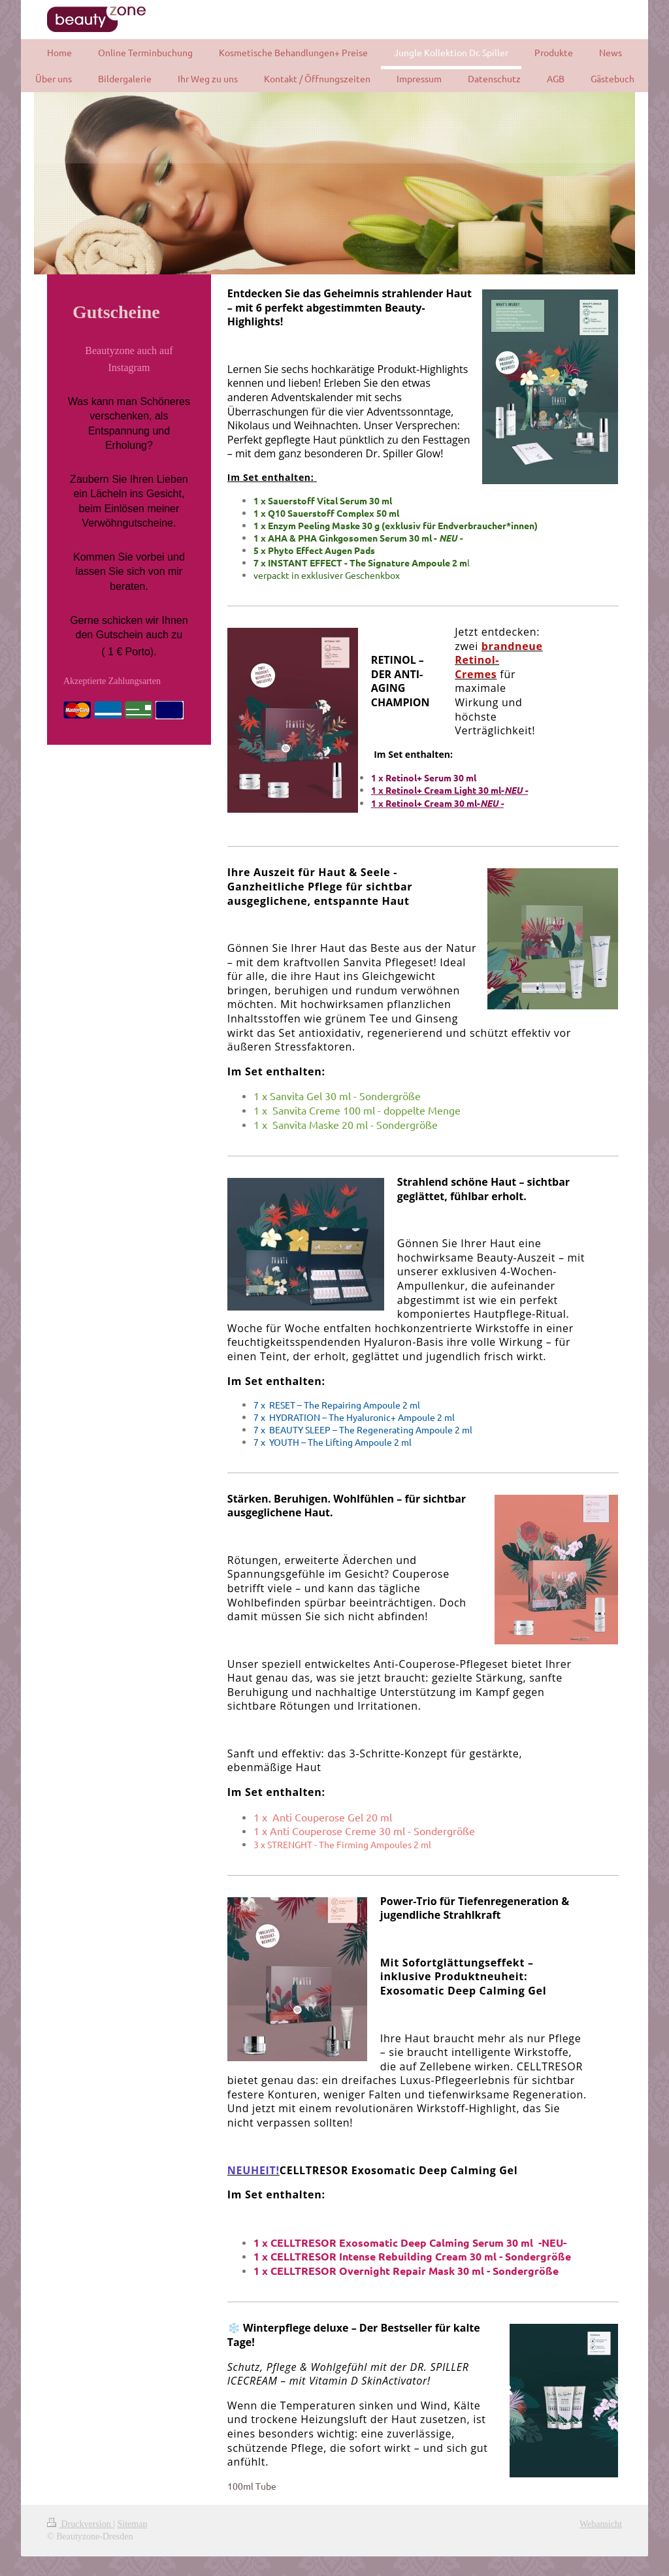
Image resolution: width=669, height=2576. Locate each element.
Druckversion (80, 2524)
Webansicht (600, 2524)
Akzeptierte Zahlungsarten (112, 681)
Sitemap (133, 2524)
